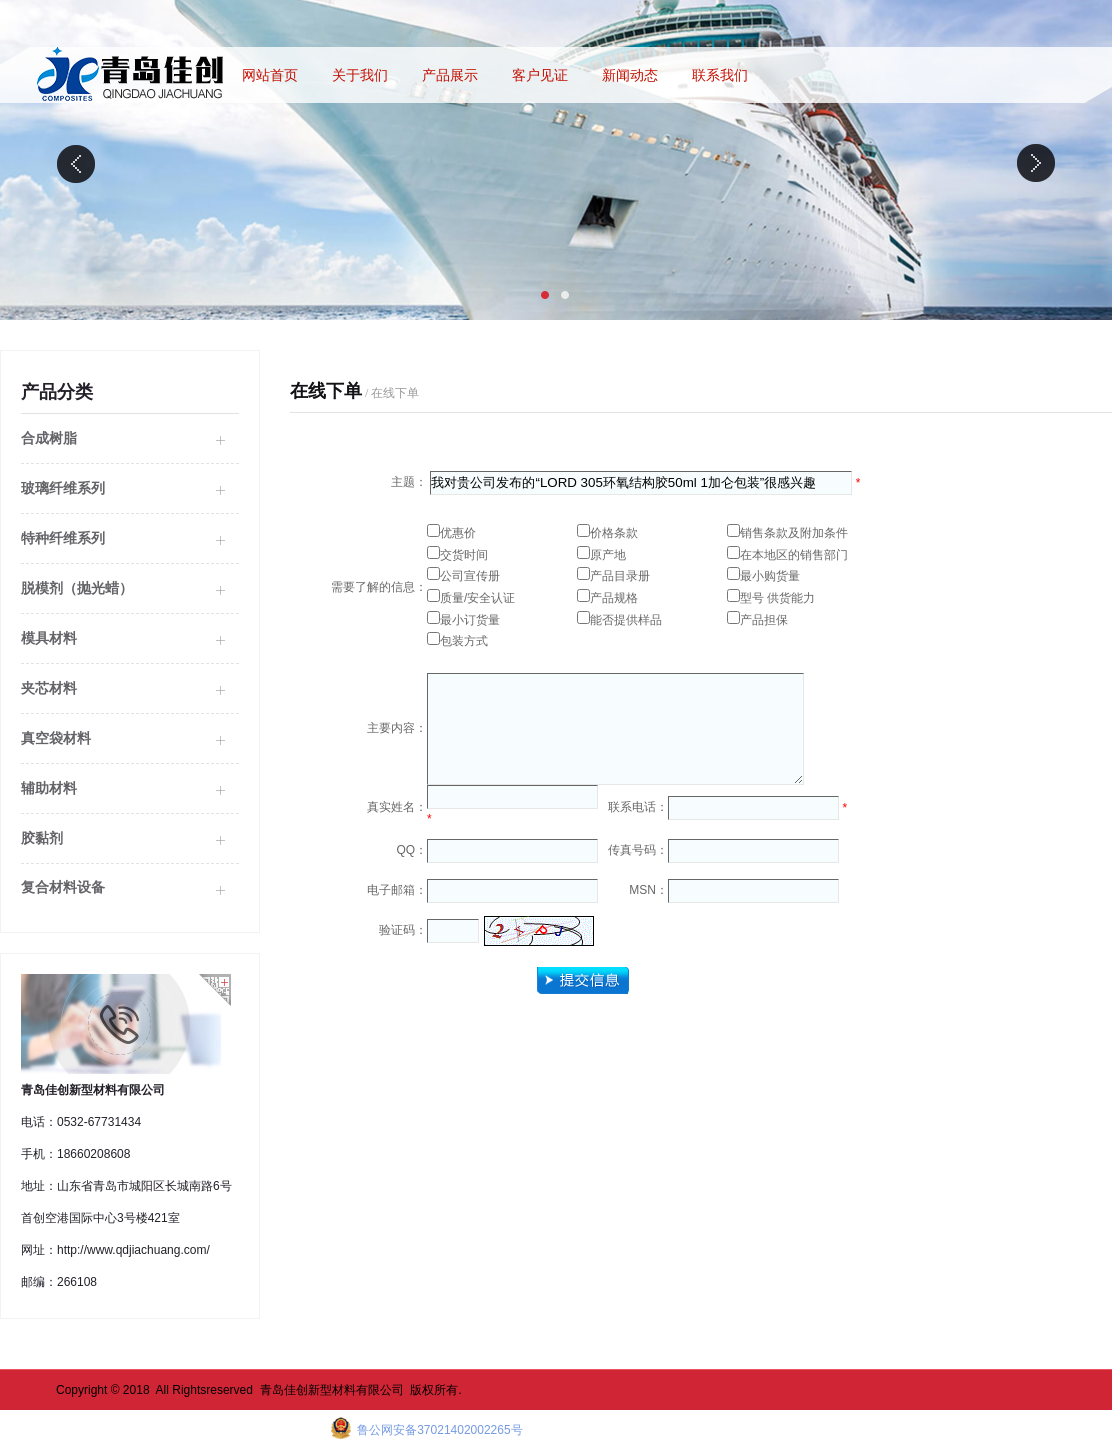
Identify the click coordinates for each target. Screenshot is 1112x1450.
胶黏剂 (42, 838)
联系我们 (720, 75)
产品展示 (450, 75)
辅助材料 (49, 788)
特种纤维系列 (63, 538)
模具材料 (49, 638)
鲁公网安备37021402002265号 (438, 1430)
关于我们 (360, 75)
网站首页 (270, 75)
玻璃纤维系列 (63, 488)
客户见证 (540, 75)
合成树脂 (49, 438)
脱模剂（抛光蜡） (77, 588)
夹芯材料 (49, 688)
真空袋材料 (56, 738)
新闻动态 (630, 75)
